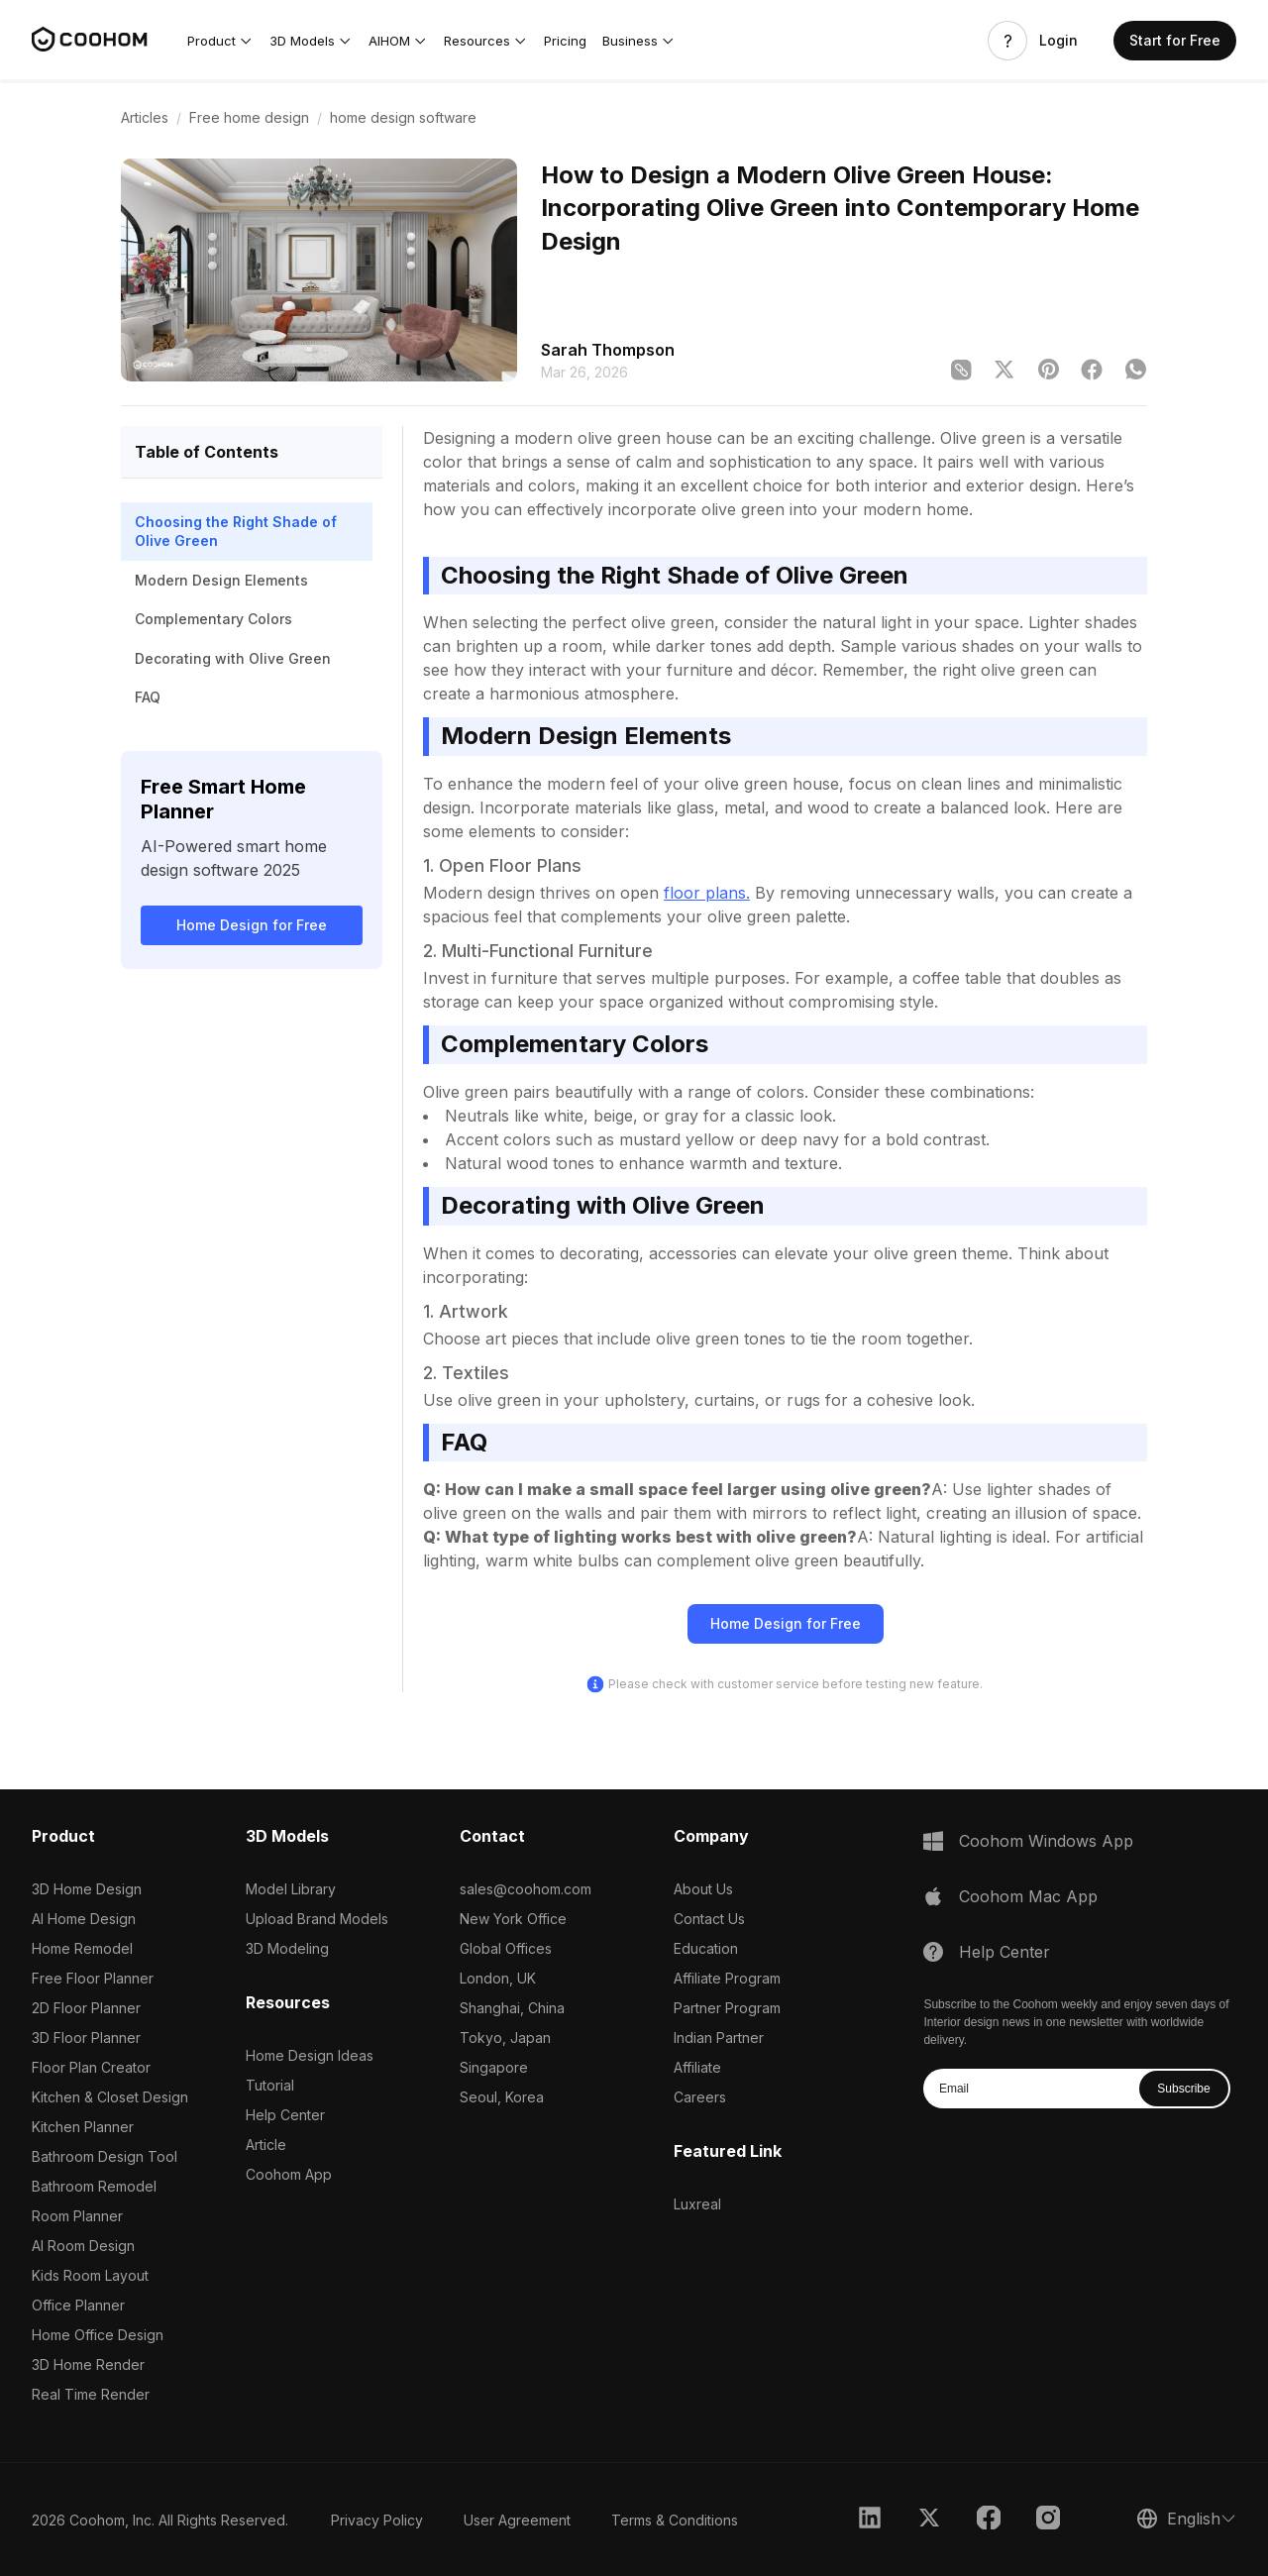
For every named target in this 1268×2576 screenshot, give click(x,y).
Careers (700, 2097)
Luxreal (697, 2204)
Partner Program (727, 2007)
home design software (403, 117)
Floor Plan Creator (91, 2067)
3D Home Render (88, 2364)
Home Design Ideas (309, 2055)
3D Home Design (87, 1888)
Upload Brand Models (317, 1918)
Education (706, 1948)
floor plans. (707, 893)
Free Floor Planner (93, 1978)
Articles (144, 117)
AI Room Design (83, 2245)
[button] (220, 41)
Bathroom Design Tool (104, 2156)
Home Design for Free (251, 924)
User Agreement (517, 2520)
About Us (703, 1888)
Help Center (285, 2114)
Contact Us (709, 1918)
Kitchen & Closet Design (110, 2097)
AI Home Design (84, 1918)
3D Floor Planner (86, 2037)
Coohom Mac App (1028, 1896)
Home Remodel (82, 1948)
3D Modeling (287, 1948)
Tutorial (270, 2085)
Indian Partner (719, 2037)
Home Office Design (97, 2334)
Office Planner (78, 2305)
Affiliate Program (727, 1978)
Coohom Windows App (1046, 1841)
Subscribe (1183, 2088)
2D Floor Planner (86, 2007)
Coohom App (289, 2174)
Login (1058, 41)
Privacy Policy (377, 2520)
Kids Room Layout (90, 2275)
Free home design (249, 117)
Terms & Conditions (674, 2520)
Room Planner (77, 2215)
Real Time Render (91, 2394)
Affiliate (697, 2067)
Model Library (291, 1888)
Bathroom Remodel (94, 2186)
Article (266, 2144)
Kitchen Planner (83, 2126)
